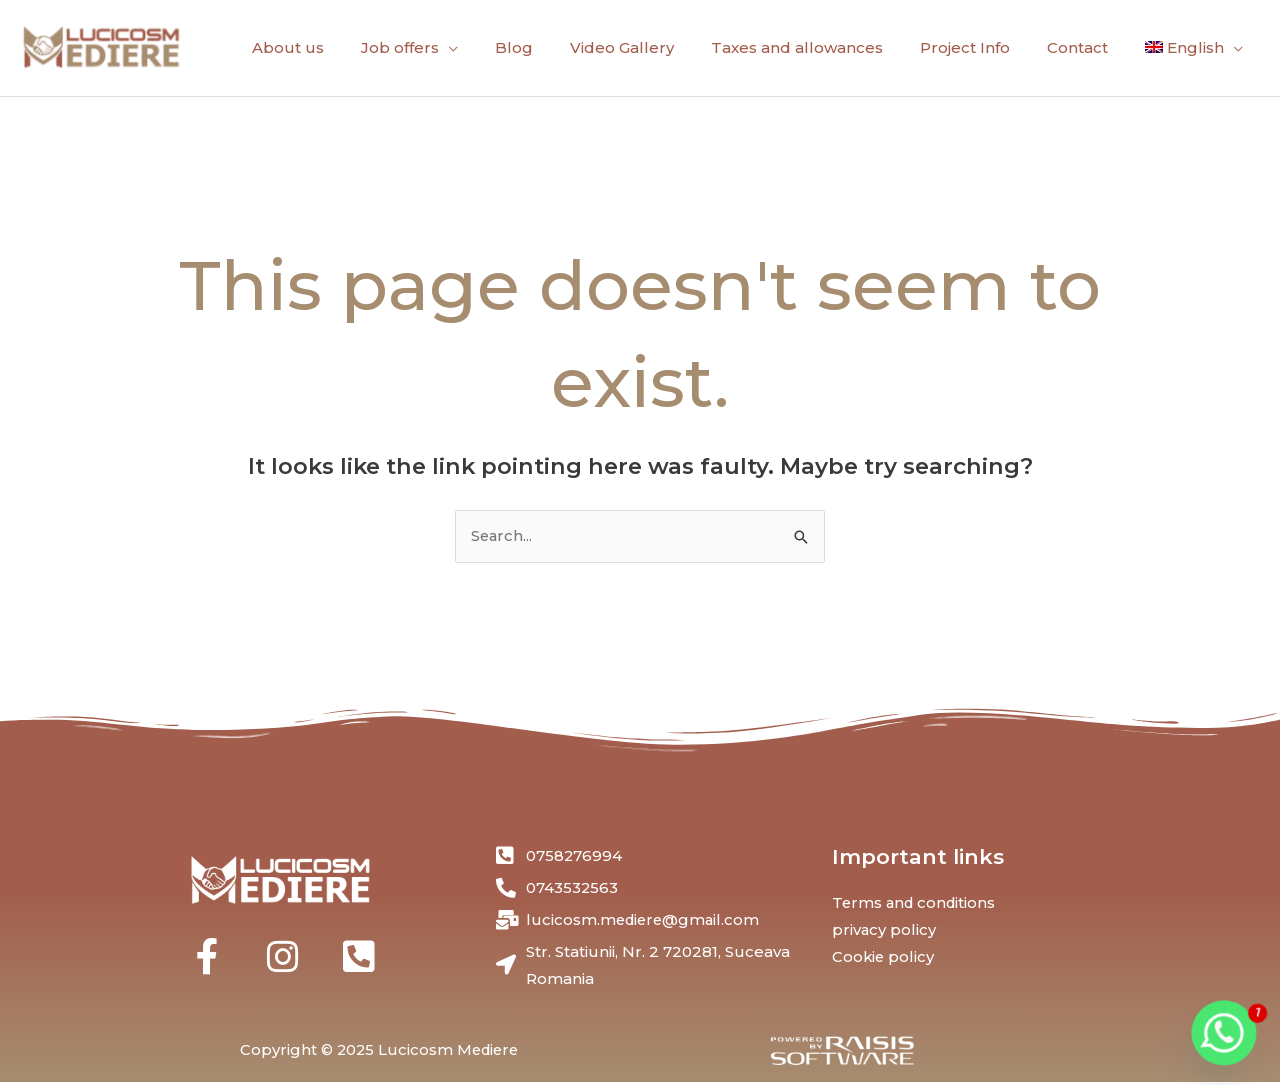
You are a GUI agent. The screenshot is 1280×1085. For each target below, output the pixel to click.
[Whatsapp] (1224, 1033)
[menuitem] (1193, 49)
